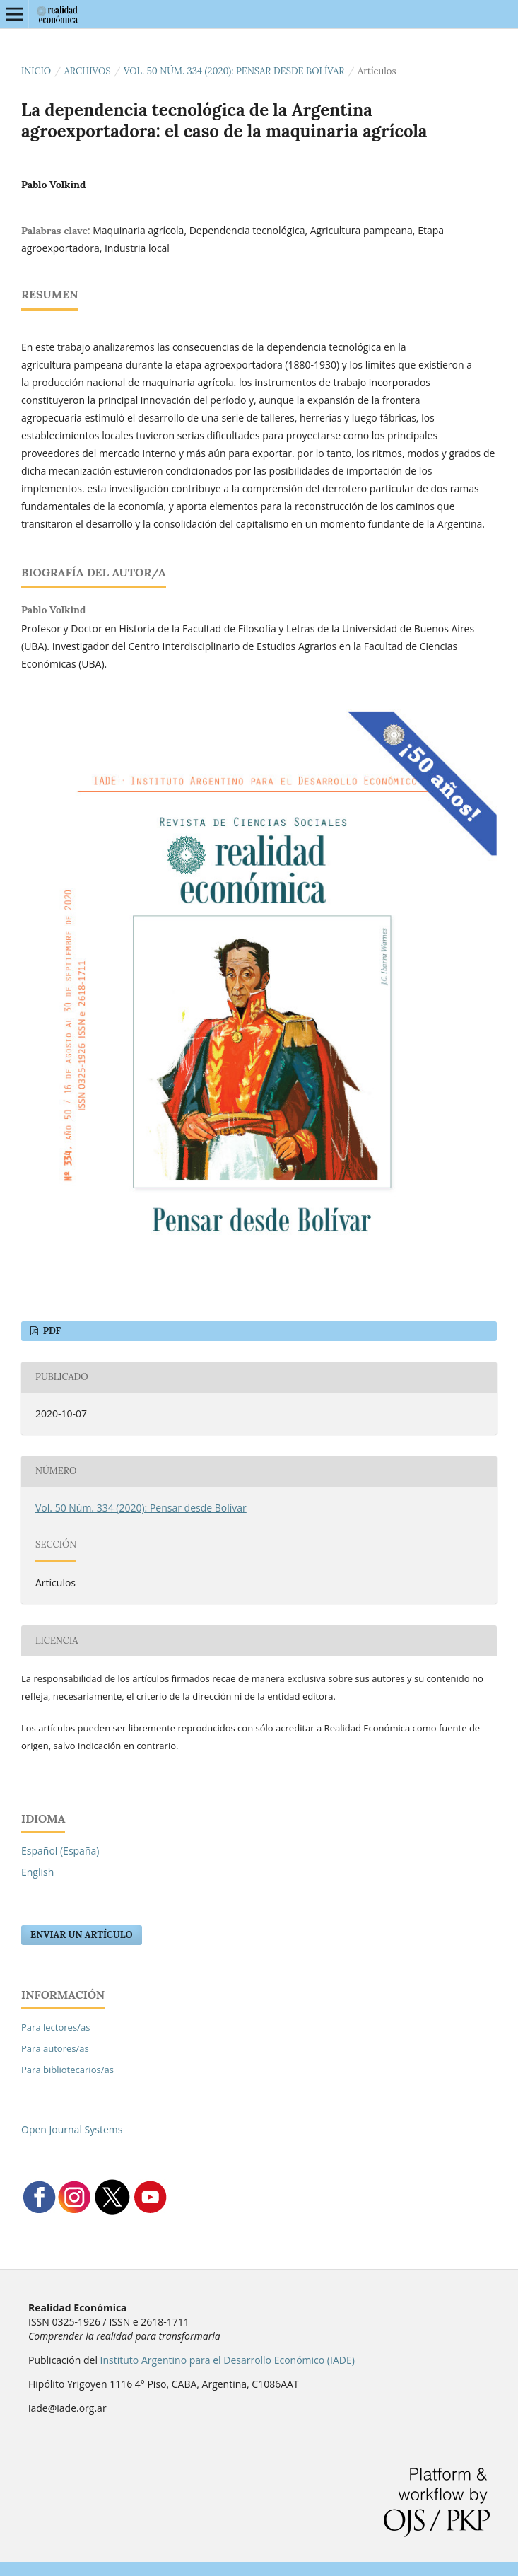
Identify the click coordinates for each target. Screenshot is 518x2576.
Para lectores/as (55, 2027)
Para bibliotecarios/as (67, 2069)
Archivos (87, 71)
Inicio (36, 71)
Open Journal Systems (71, 2129)
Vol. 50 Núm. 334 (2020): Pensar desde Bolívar (234, 71)
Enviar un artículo (81, 1935)
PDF (50, 1331)
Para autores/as (55, 2048)
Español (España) (60, 1850)
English (37, 1872)
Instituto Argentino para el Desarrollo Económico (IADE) (227, 2360)
